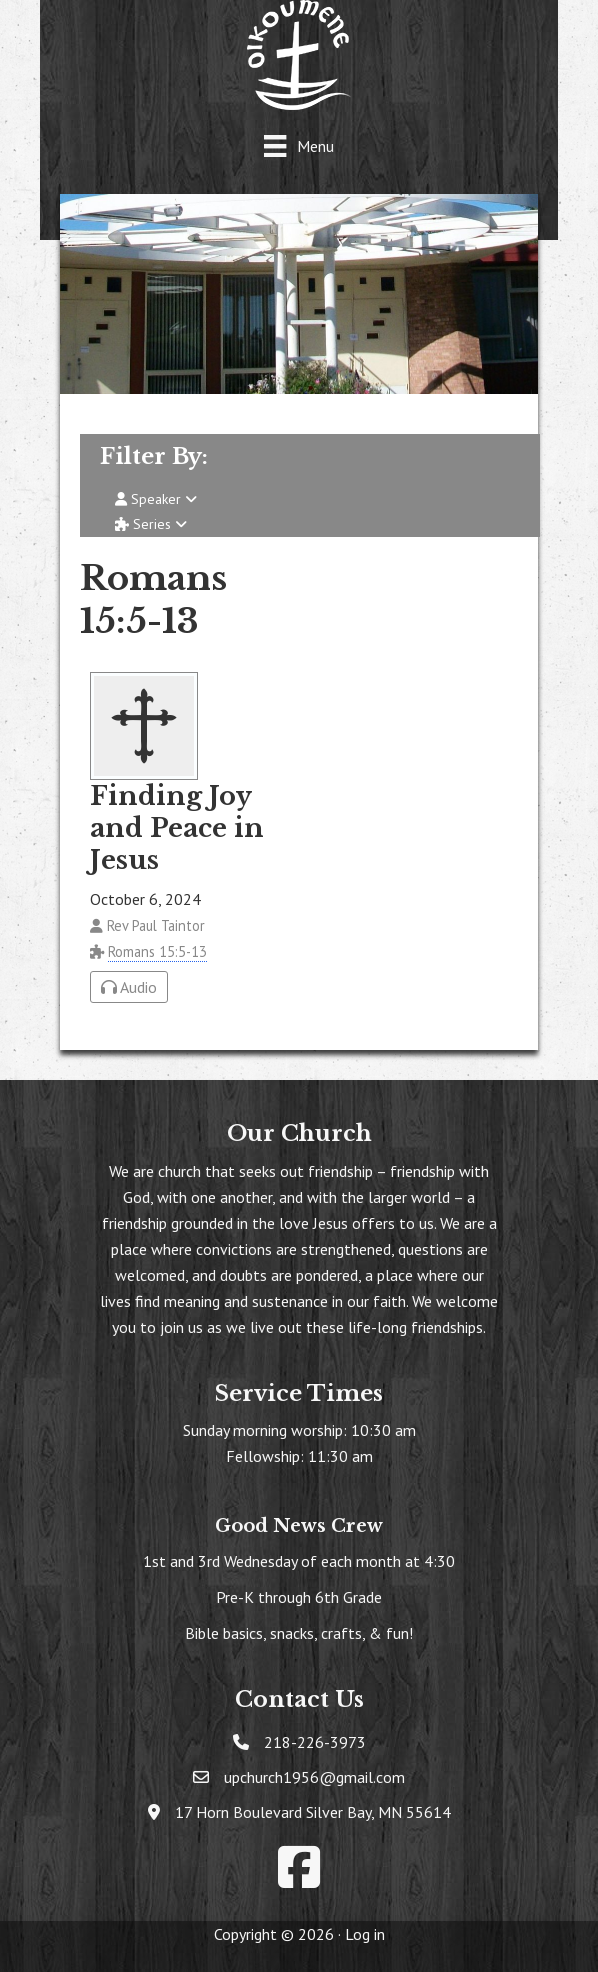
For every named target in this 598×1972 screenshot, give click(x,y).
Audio (129, 987)
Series (151, 524)
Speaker (156, 499)
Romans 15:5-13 (157, 951)
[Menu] (298, 145)
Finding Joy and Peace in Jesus (177, 828)
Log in (365, 1934)
